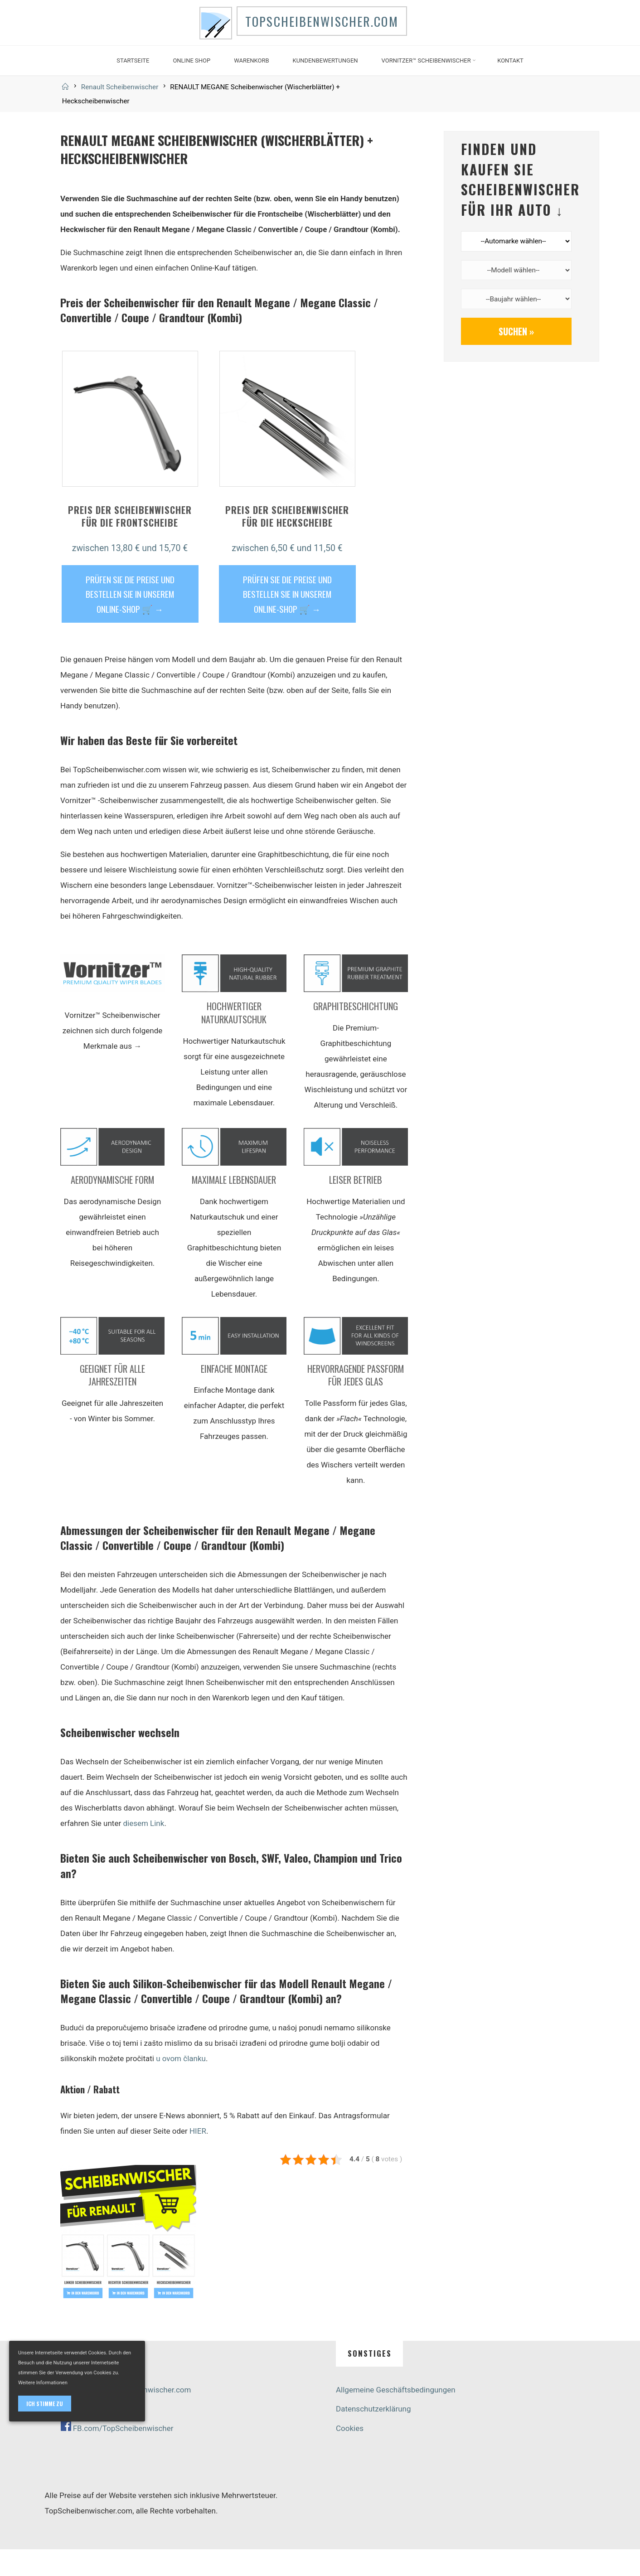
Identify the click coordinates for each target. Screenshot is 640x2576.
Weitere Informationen (43, 2383)
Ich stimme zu (44, 2403)
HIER (197, 2157)
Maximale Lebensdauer (234, 1206)
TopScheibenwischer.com (334, 36)
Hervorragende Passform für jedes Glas (355, 1401)
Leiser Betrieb (355, 1206)
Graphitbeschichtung (355, 1033)
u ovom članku (181, 2085)
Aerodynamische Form (112, 1206)
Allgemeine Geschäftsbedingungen (396, 2416)
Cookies (350, 2454)
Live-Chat (76, 2435)
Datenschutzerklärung (373, 2435)
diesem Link (143, 1850)
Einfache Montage (233, 1395)
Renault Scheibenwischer (120, 113)
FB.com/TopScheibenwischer (123, 2454)
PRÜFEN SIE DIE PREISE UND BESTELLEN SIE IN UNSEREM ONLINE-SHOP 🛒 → (129, 620)
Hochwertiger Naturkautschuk (234, 1039)
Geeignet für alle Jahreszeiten (112, 1401)
